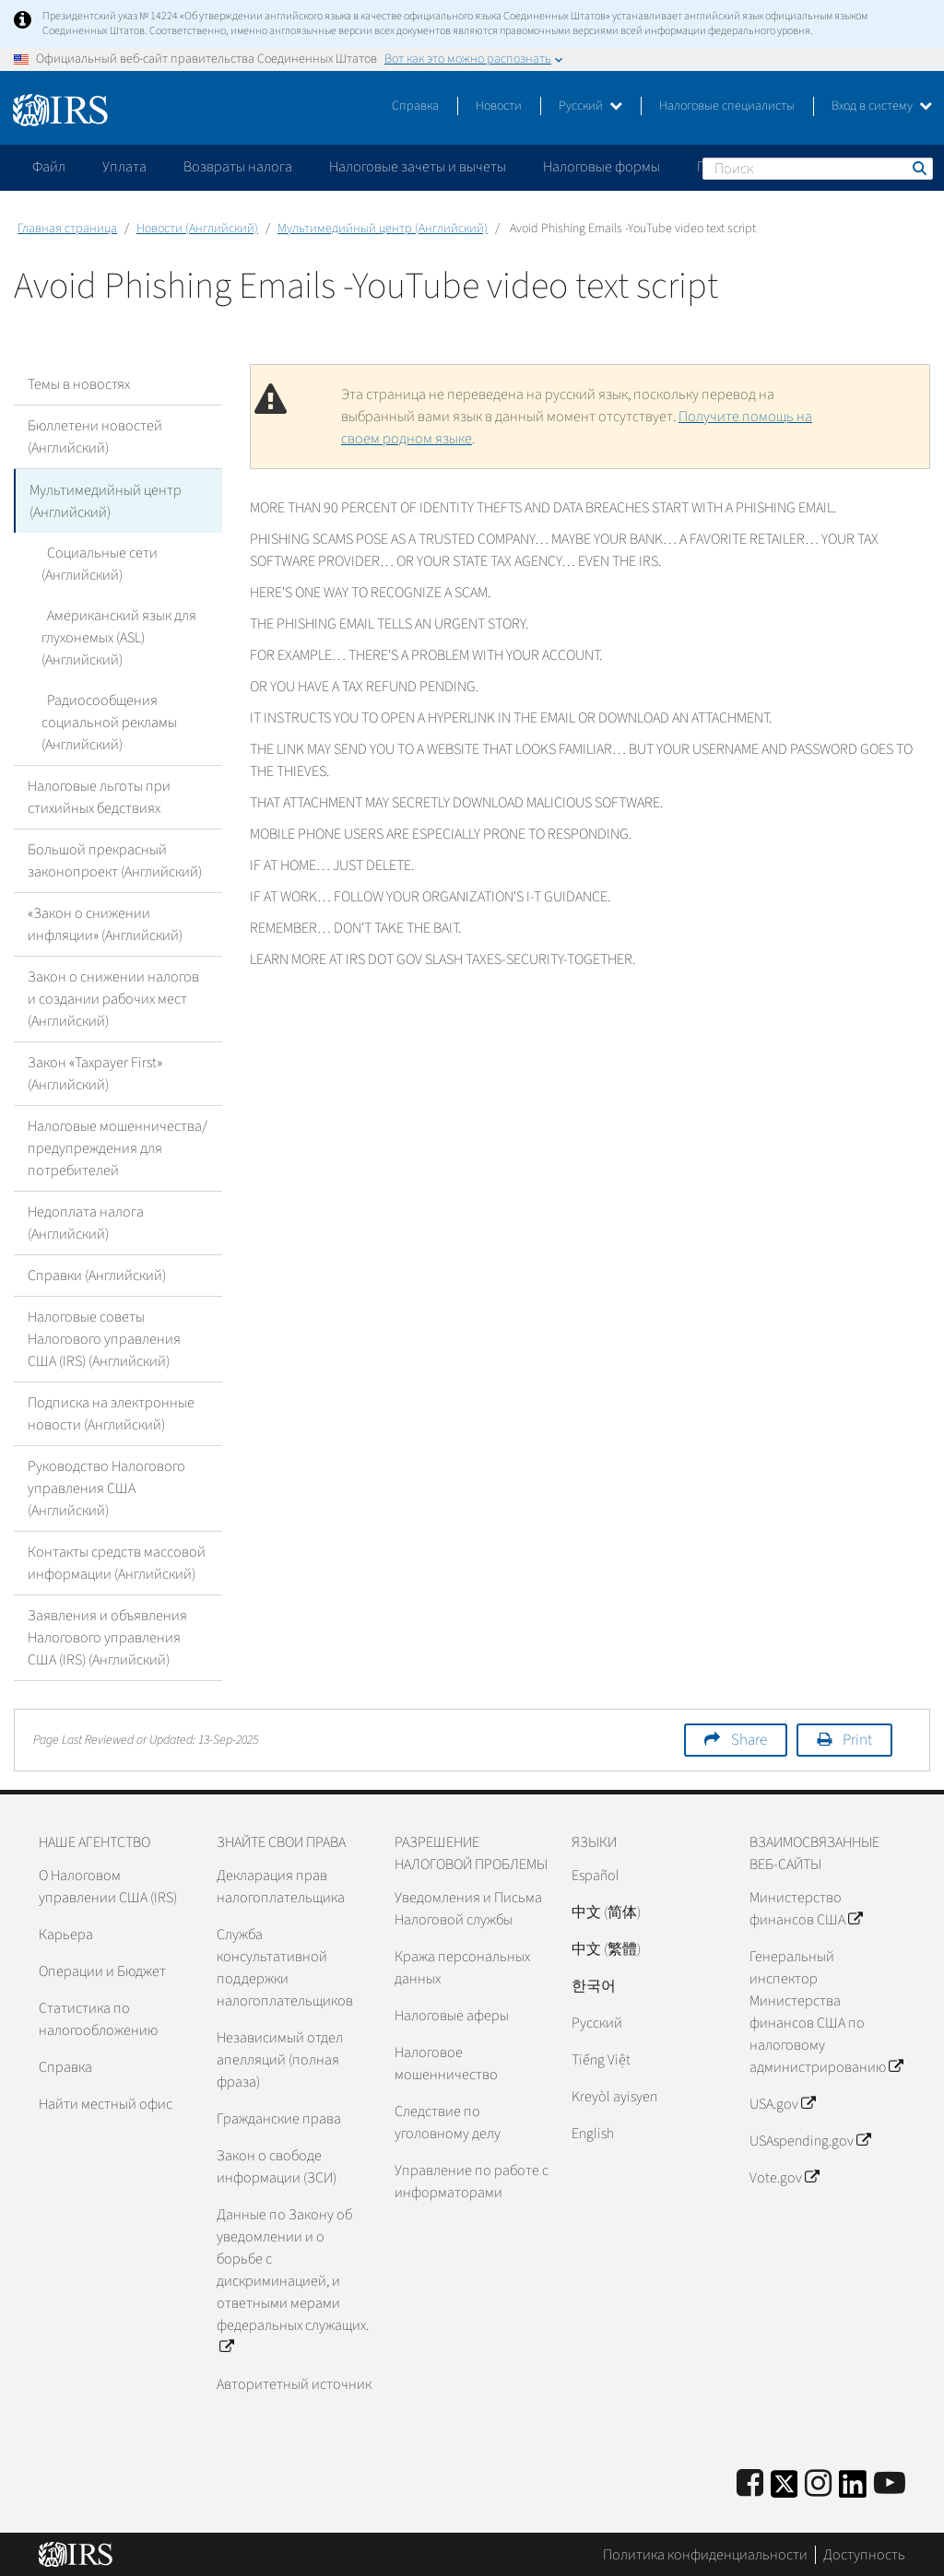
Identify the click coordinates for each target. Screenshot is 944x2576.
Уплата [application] (124, 167)
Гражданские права (279, 2118)
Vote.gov (784, 2177)
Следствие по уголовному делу (448, 2121)
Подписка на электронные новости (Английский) (111, 1413)
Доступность (864, 2553)
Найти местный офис (105, 2103)
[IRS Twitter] (784, 2488)
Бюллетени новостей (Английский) (95, 437)
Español (596, 1874)
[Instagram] (818, 2483)
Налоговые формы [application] (601, 167)
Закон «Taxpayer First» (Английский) (95, 1073)
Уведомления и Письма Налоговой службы (468, 1908)
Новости (499, 106)
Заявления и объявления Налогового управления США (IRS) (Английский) (107, 1637)
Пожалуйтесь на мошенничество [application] (801, 167)
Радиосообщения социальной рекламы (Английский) (109, 721)
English (593, 2133)
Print (857, 1739)
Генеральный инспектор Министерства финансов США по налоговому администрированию (826, 2011)
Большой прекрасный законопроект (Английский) (115, 860)
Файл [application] (48, 167)
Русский (590, 106)
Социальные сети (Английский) (96, 563)
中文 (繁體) (606, 1948)
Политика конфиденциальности (705, 2553)
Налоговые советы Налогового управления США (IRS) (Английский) (104, 1338)
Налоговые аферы (452, 2015)
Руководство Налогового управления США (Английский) (106, 1487)
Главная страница (67, 228)
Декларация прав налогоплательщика (281, 1885)
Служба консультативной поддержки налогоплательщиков (285, 1966)
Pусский (597, 2022)
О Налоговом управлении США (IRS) (108, 1885)
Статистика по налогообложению (98, 2018)
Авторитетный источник (294, 2383)
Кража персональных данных (462, 1967)
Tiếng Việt (601, 2059)
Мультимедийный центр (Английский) (382, 228)
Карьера (66, 1933)
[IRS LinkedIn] (853, 2488)
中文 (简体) (606, 1911)
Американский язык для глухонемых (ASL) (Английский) (116, 637)
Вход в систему (882, 106)
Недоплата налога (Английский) (86, 1222)
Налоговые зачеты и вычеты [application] (417, 167)
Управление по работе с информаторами (472, 2180)
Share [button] (749, 1739)
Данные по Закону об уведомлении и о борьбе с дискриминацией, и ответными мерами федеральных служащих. (293, 2280)
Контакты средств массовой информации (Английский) (117, 1562)
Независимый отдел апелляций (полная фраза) (280, 2059)
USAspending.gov (809, 2140)
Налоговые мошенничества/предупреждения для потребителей (117, 1147)
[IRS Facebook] (750, 2483)
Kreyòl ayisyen (614, 2096)
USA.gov (782, 2103)
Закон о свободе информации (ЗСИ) (276, 2166)
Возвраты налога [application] (237, 167)
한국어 (594, 1985)
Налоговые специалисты (727, 106)
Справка (415, 106)
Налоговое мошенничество (446, 2062)
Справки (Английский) (97, 1274)
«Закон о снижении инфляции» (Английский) (105, 923)
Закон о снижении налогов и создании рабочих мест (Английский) (113, 998)
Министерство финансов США (805, 1908)
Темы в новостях (79, 384)
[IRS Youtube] (889, 2483)
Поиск (918, 168)
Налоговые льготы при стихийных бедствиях (99, 796)
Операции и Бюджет (102, 1970)
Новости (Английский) (197, 228)
